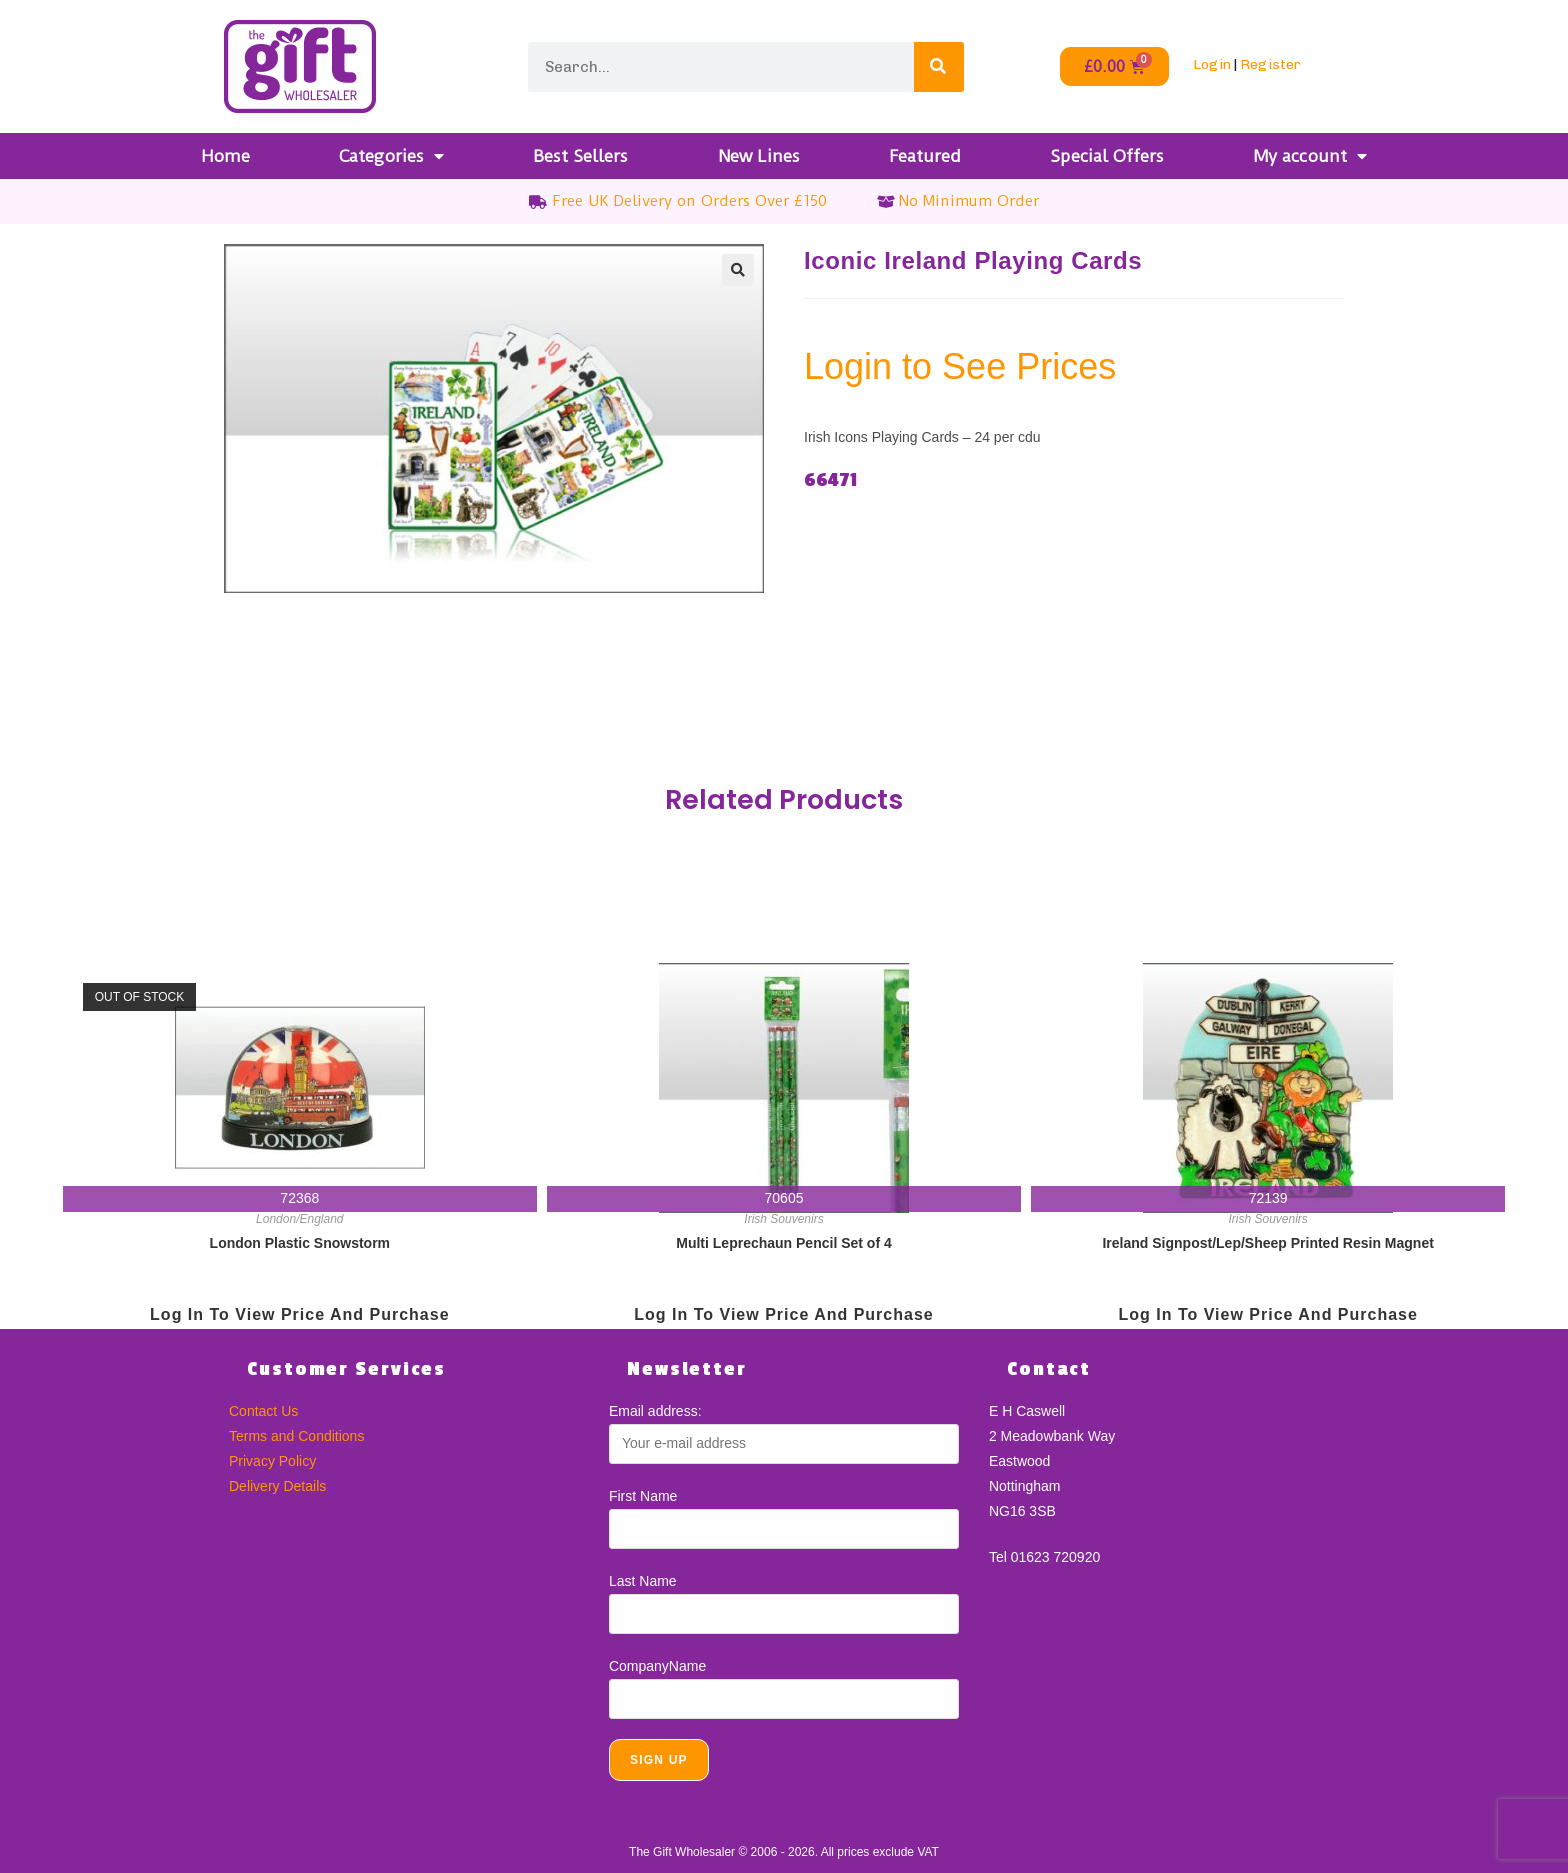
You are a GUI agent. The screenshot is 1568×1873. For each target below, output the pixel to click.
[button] (738, 270)
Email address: (655, 1411)
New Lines (759, 156)
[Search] (939, 67)
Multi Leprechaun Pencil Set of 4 (783, 1243)
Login (1212, 64)
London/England (299, 1219)
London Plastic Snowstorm (300, 1243)
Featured (925, 156)
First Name (643, 1496)
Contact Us (263, 1411)
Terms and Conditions (296, 1436)
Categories (391, 156)
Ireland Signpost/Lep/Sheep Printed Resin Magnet (1267, 1243)
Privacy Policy (272, 1461)
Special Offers (1107, 156)
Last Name (643, 1581)
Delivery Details (277, 1486)
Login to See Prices (960, 366)
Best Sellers (580, 156)
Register (1270, 64)
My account (1310, 156)
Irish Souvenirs (783, 1219)
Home (225, 156)
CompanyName (657, 1666)
